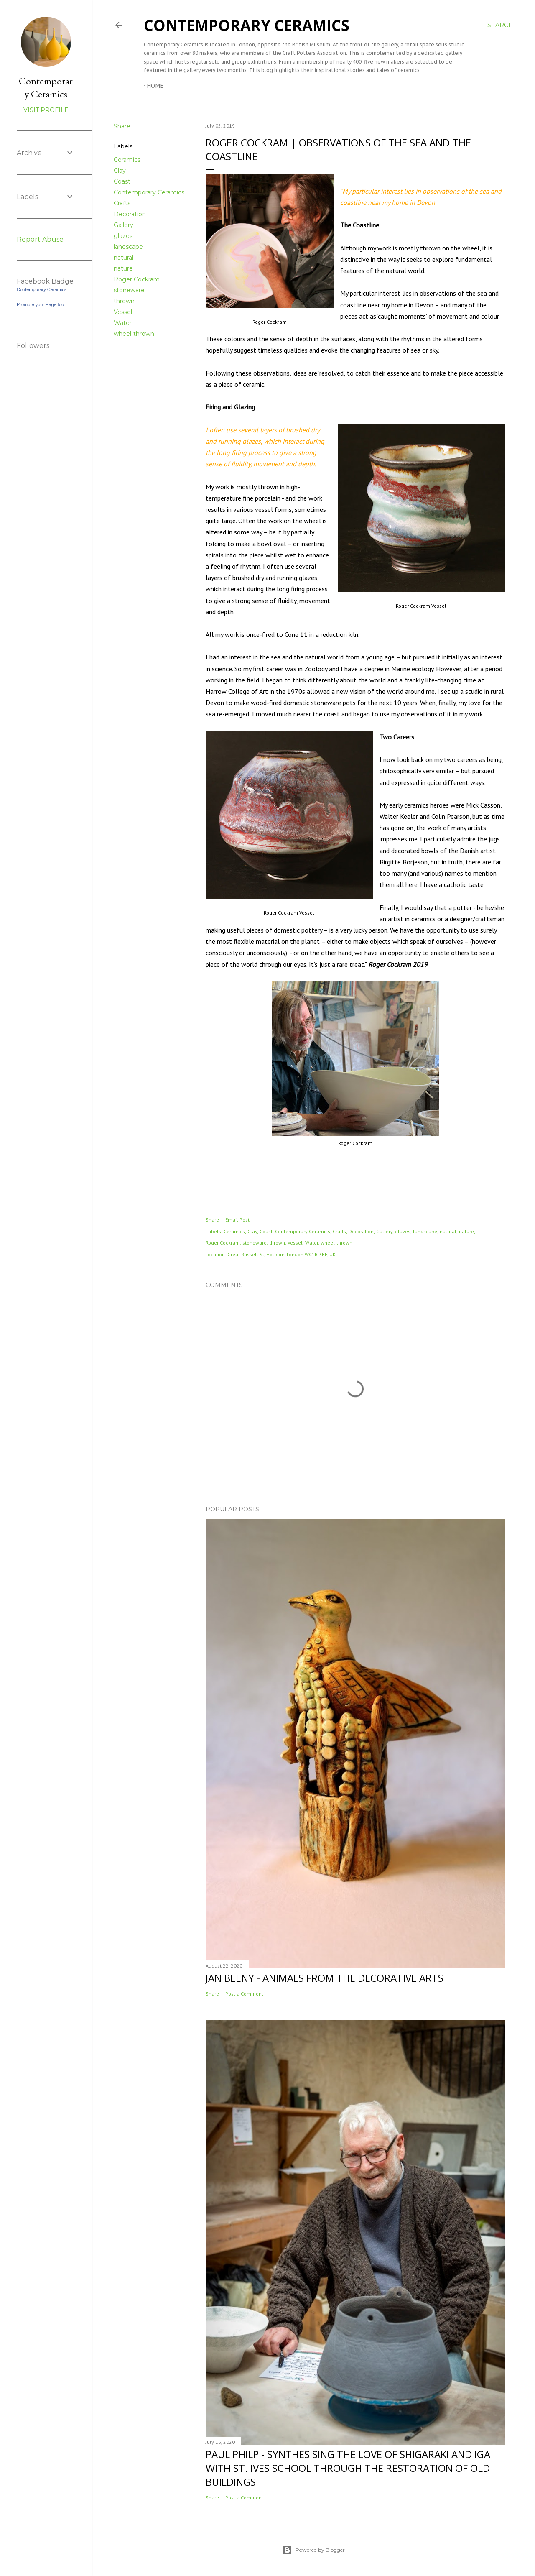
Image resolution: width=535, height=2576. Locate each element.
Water (123, 323)
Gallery (123, 225)
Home (155, 85)
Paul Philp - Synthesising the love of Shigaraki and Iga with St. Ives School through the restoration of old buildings (348, 2468)
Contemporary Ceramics (246, 25)
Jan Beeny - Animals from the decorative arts (324, 1978)
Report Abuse (40, 239)
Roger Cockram (137, 279)
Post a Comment (244, 1994)
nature (123, 268)
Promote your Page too (40, 304)
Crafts (122, 203)
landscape (128, 246)
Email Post (237, 1219)
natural (123, 257)
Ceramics (127, 160)
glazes (123, 236)
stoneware (129, 290)
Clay (120, 170)
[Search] (500, 25)
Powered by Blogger (313, 2550)
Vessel (123, 312)
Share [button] (122, 126)
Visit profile (46, 110)
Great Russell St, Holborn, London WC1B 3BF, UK (281, 1254)
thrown (124, 301)
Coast (122, 181)
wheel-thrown (134, 333)
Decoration (130, 214)
